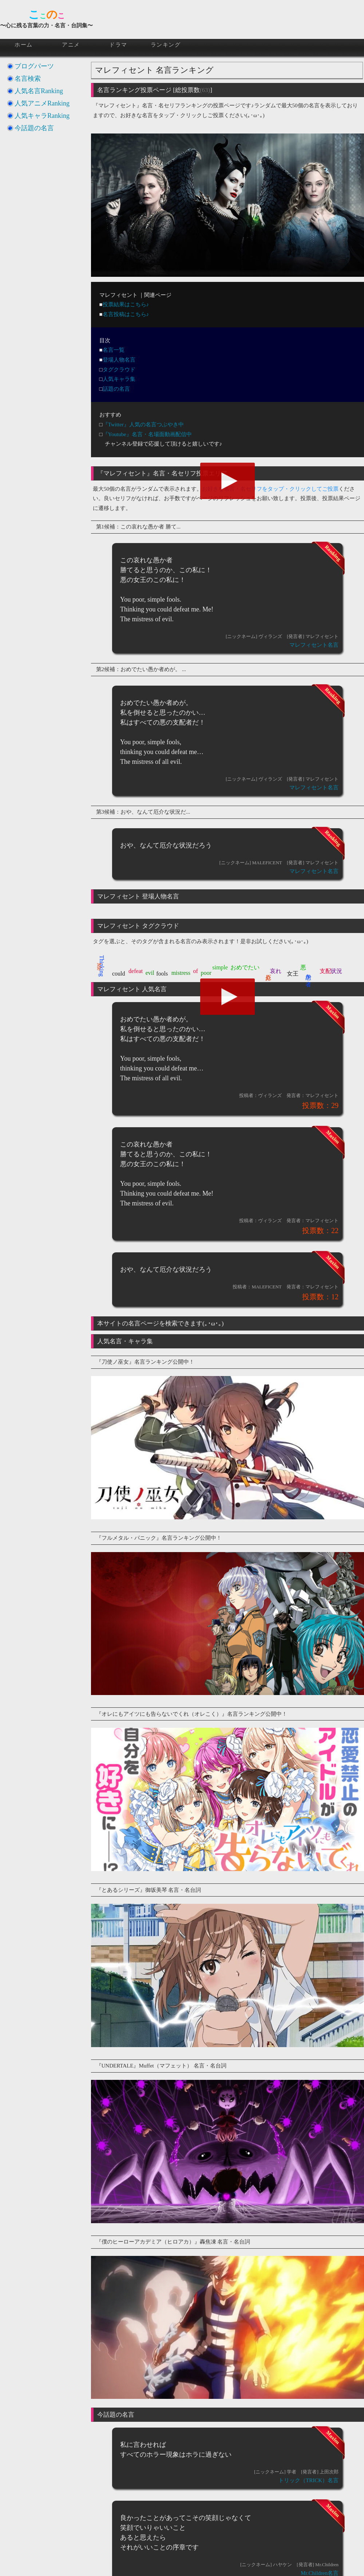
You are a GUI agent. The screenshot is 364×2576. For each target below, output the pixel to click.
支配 (325, 971)
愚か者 (308, 973)
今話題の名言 (34, 128)
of (195, 971)
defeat (135, 971)
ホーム (24, 45)
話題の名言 (116, 389)
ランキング (166, 45)
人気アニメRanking (42, 103)
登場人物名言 (119, 360)
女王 (292, 973)
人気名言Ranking (39, 91)
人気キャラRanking (42, 115)
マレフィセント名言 (314, 645)
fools (162, 973)
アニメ (71, 45)
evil (150, 973)
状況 (336, 971)
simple (220, 967)
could (118, 973)
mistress (180, 973)
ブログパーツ (34, 66)
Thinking (101, 966)
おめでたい (245, 967)
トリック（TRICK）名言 (308, 2480)
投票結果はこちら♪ (126, 304)
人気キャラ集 (119, 379)
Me (99, 966)
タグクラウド (119, 369)
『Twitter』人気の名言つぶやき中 (143, 424)
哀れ (275, 971)
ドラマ (118, 45)
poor (206, 973)
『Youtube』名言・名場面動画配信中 (147, 434)
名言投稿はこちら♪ (126, 314)
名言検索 (28, 78)
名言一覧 (113, 350)
